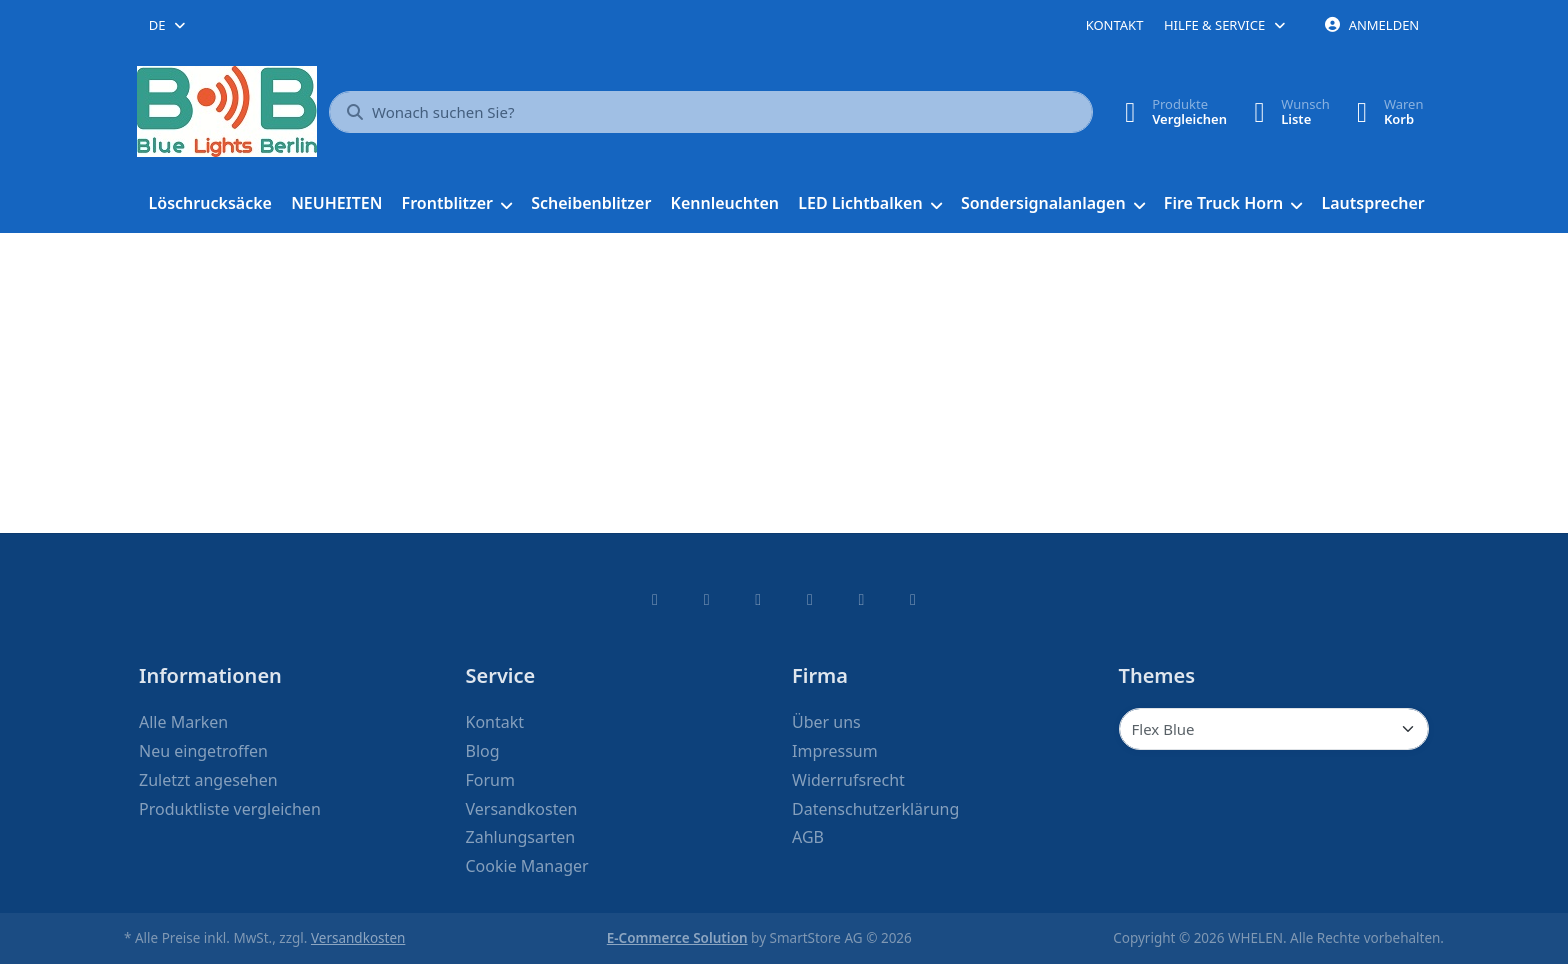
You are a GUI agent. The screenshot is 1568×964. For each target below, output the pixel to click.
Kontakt (1115, 25)
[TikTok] (810, 599)
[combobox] (168, 25)
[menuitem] (210, 204)
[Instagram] (758, 599)
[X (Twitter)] (707, 599)
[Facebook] (655, 599)
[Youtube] (862, 599)
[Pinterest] (913, 599)
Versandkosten (358, 938)
